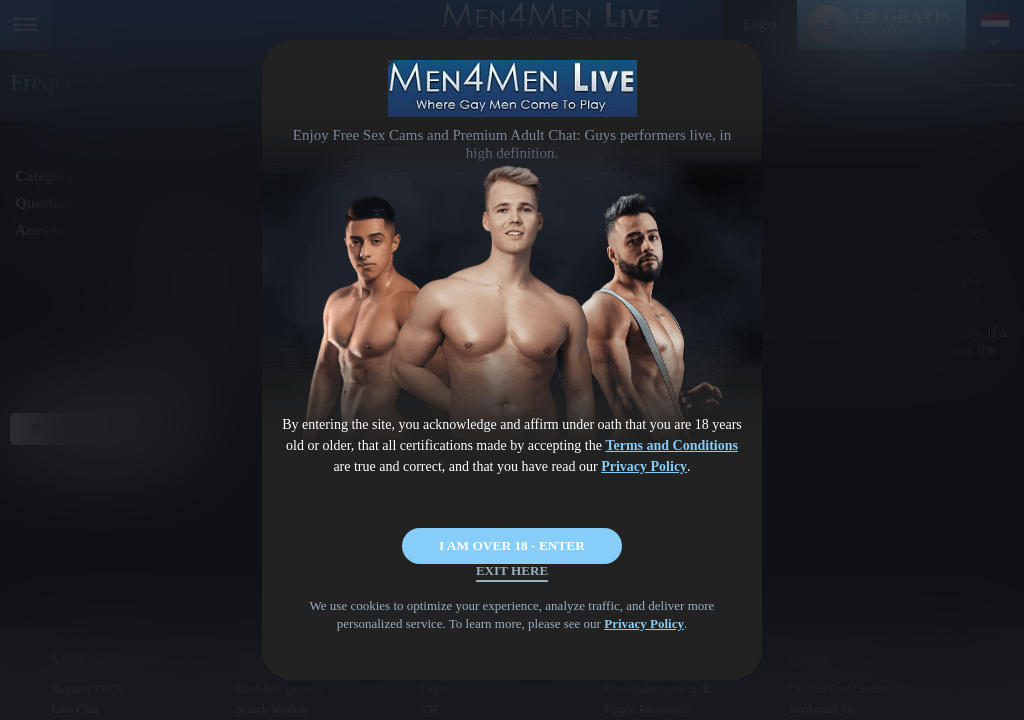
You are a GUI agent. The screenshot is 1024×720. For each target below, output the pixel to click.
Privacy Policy (644, 466)
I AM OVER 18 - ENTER (512, 526)
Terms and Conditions (671, 445)
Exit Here (511, 585)
